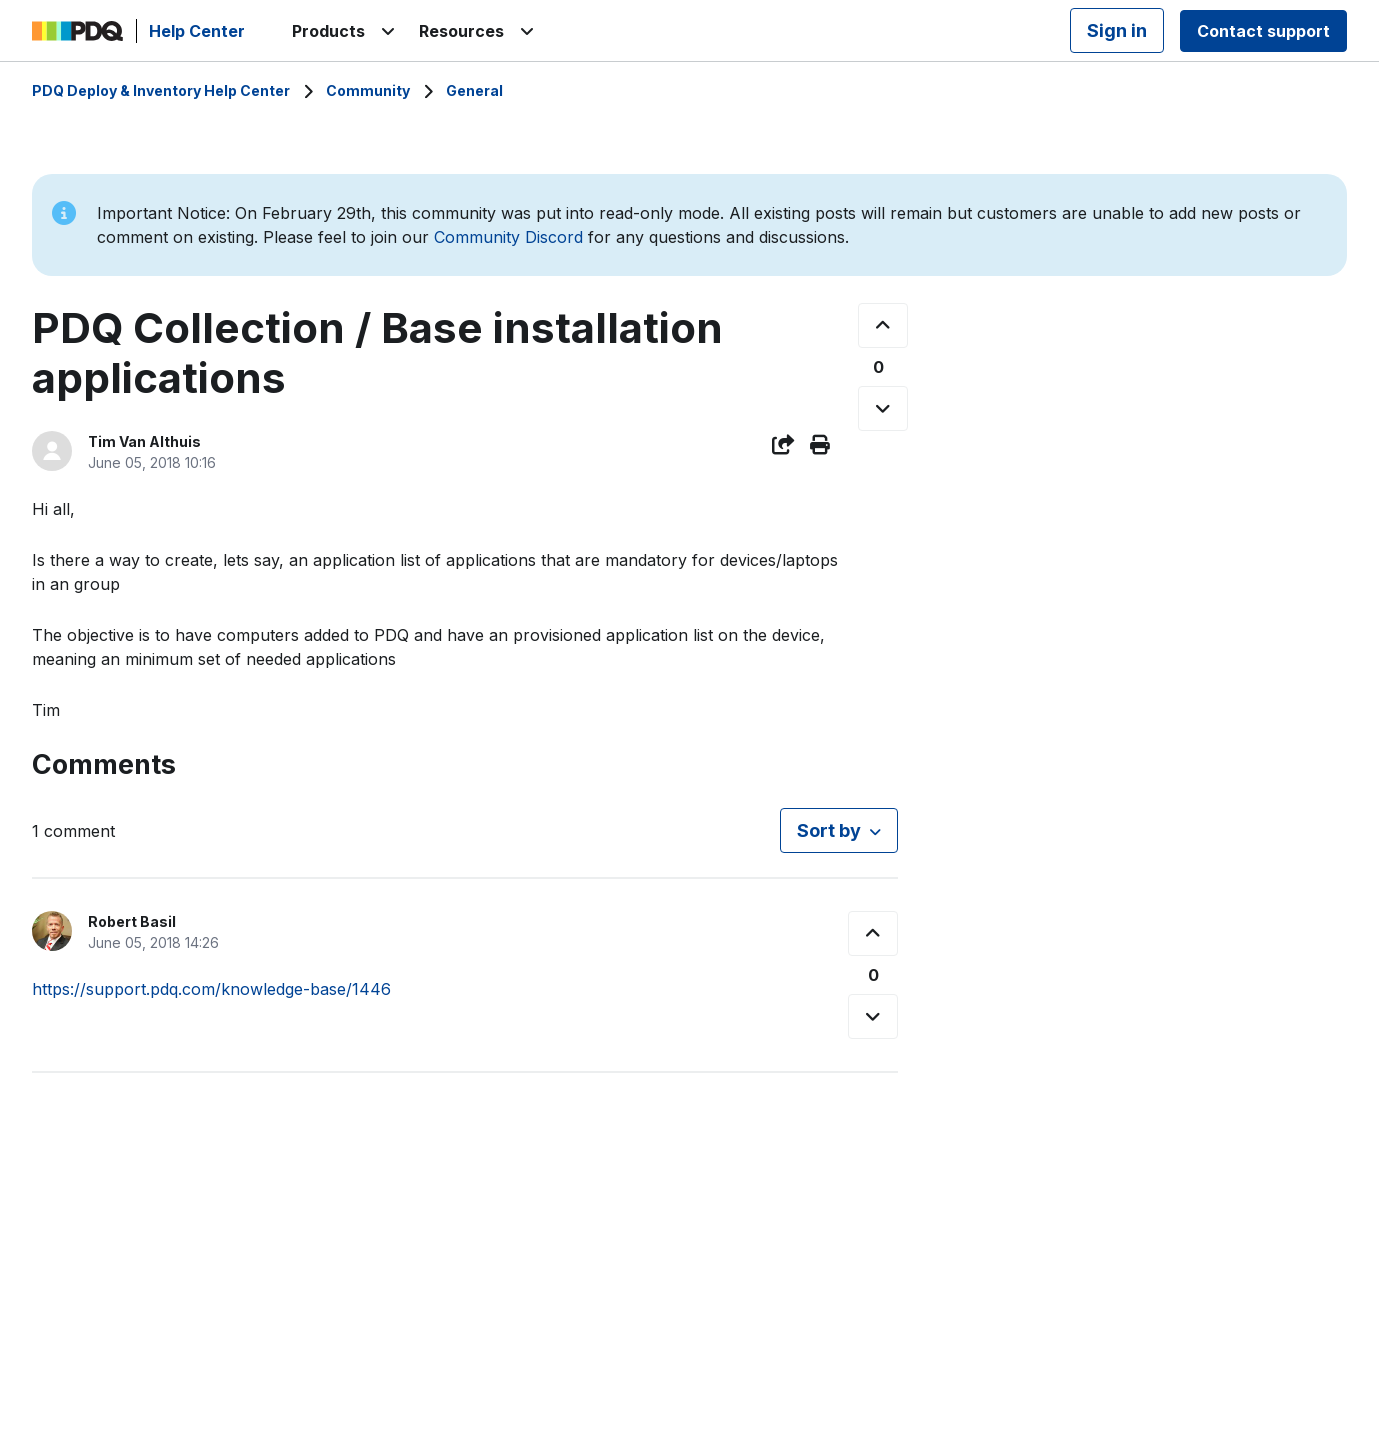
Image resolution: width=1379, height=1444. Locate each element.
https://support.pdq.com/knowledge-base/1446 (211, 989)
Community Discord (508, 237)
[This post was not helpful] (883, 408)
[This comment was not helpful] (873, 1016)
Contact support (1263, 31)
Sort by (829, 830)
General (474, 90)
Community (368, 90)
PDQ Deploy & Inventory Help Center (161, 90)
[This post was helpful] (883, 325)
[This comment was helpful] (873, 933)
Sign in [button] (1117, 30)
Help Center (197, 31)
